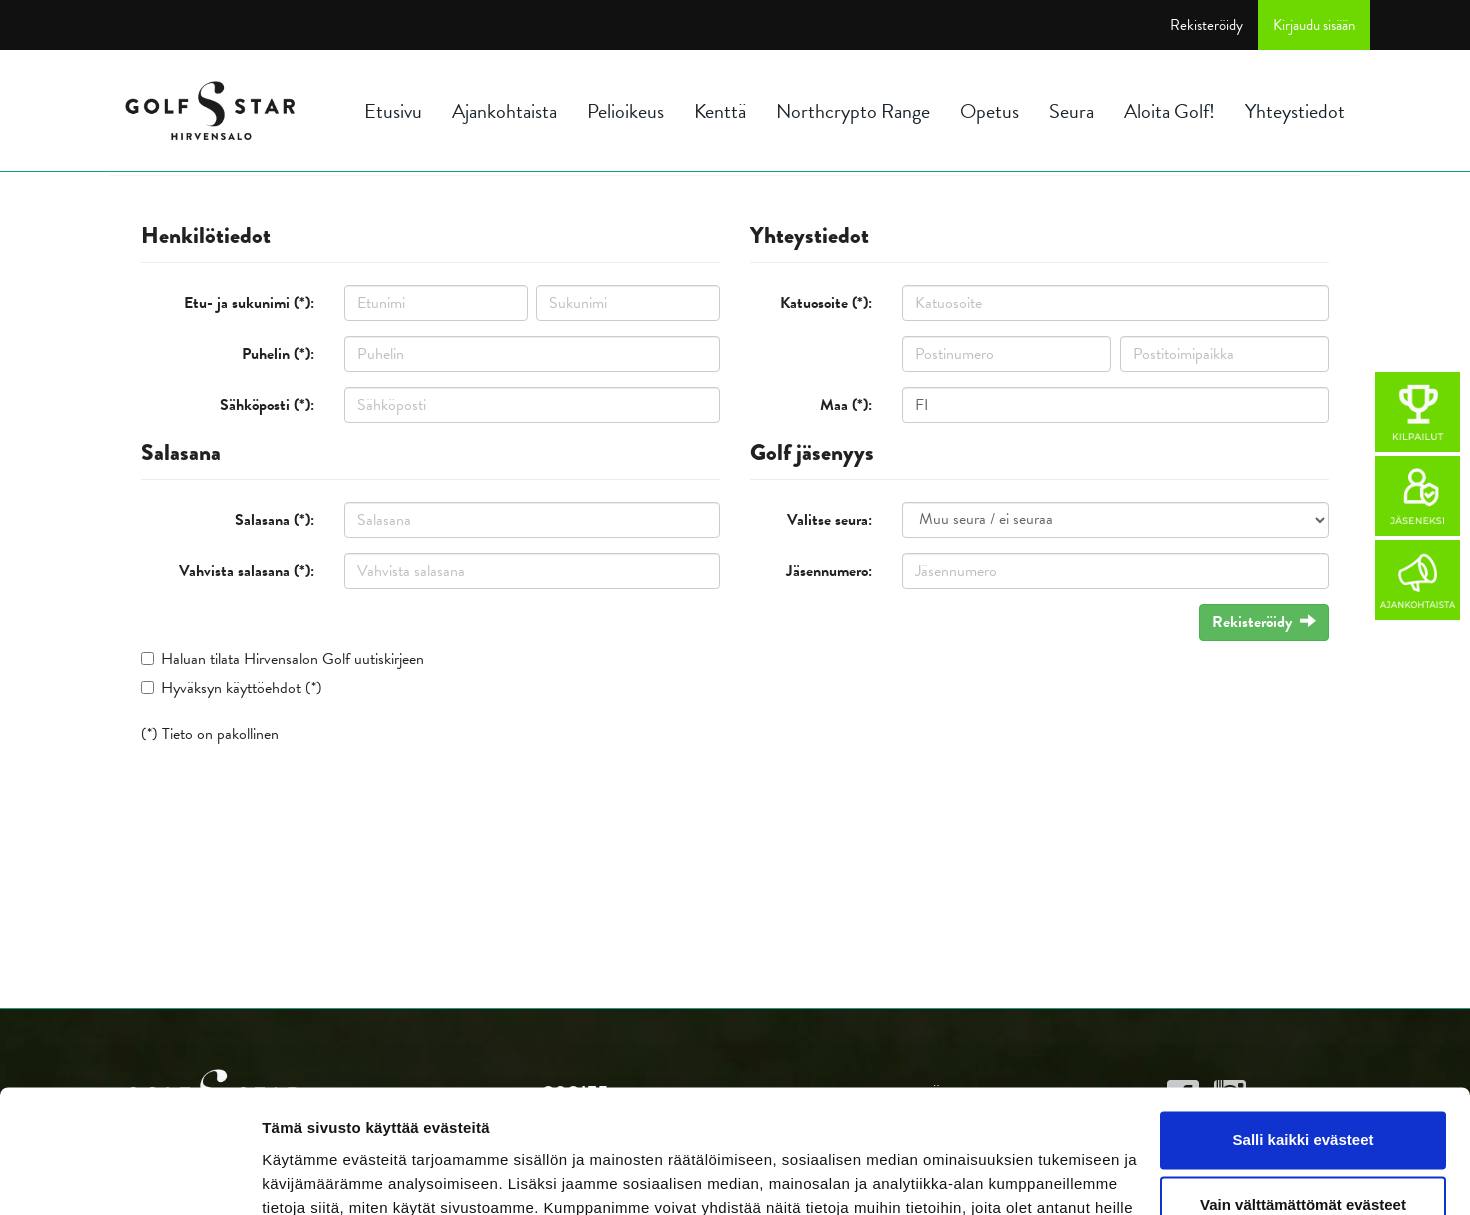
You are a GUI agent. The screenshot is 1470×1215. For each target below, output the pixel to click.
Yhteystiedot (1295, 111)
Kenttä (720, 111)
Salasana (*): (274, 520)
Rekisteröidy (1206, 25)
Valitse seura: (829, 520)
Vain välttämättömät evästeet (1303, 1093)
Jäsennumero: (829, 571)
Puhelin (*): (278, 354)
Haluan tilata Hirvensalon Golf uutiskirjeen (292, 659)
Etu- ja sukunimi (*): (249, 303)
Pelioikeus (625, 111)
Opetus (989, 111)
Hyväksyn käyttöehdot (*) (241, 688)
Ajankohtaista (504, 111)
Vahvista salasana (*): (246, 571)
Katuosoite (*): (826, 303)
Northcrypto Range (853, 111)
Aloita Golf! (1169, 111)
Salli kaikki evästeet (1303, 1028)
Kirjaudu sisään (1314, 25)
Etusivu (393, 111)
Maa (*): (846, 405)
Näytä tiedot (305, 1175)
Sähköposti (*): (267, 405)
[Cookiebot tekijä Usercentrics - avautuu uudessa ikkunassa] (129, 1176)
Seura (1071, 111)
